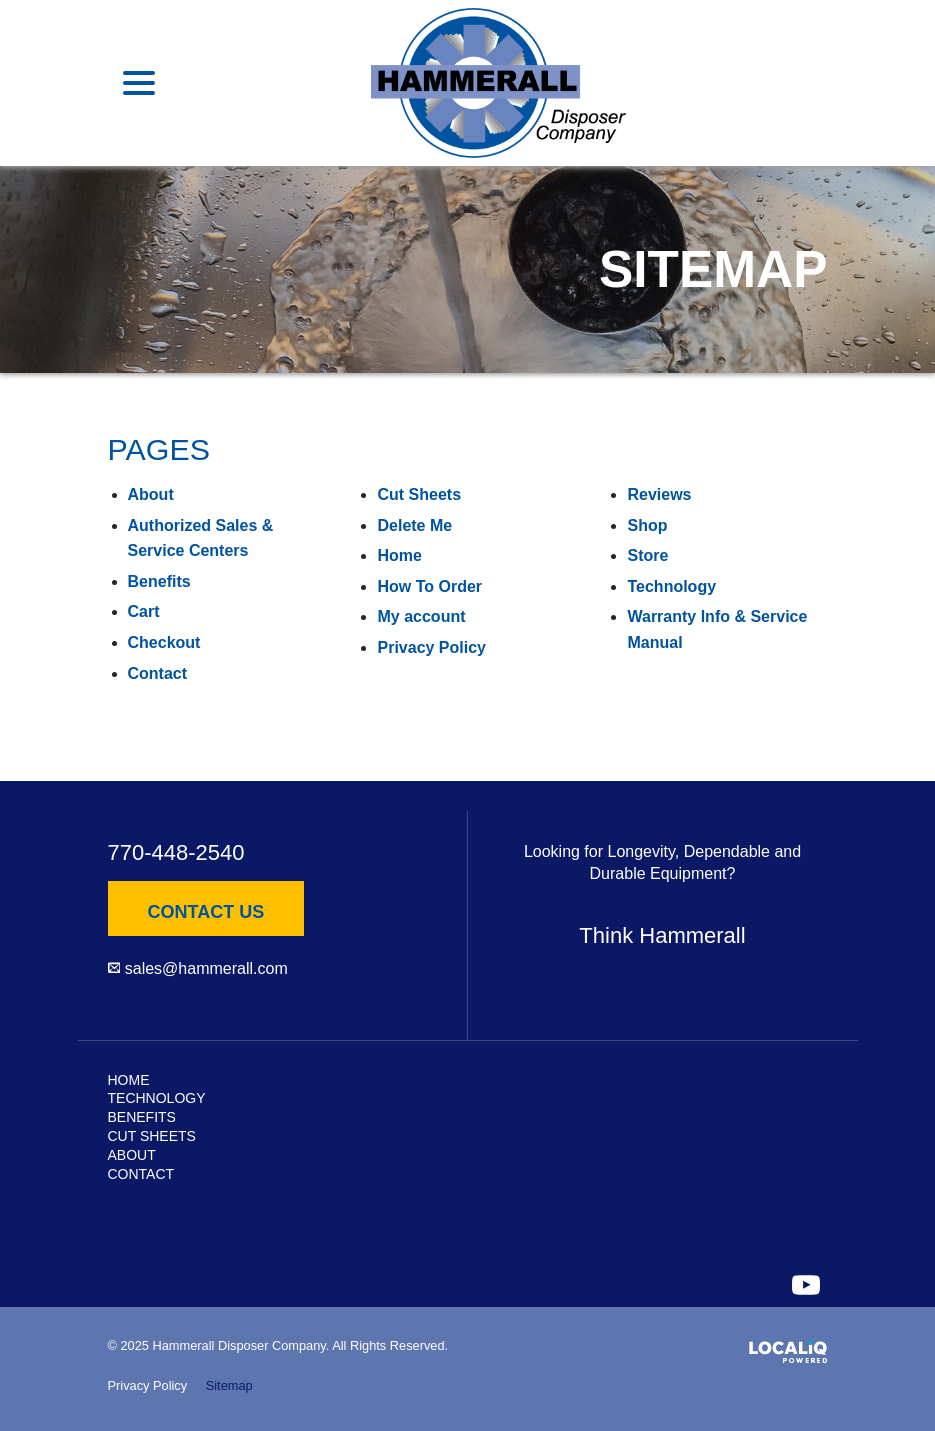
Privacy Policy (431, 647)
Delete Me (414, 525)
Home (399, 555)
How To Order (429, 586)
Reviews (659, 494)
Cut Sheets (419, 494)
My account (421, 616)
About (151, 494)
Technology (671, 586)
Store (647, 555)
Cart (144, 611)
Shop (647, 525)
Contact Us (206, 912)
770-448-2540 (176, 853)
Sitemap (229, 1385)
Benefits (159, 581)
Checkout (164, 642)
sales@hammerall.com (206, 968)
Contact (158, 673)
